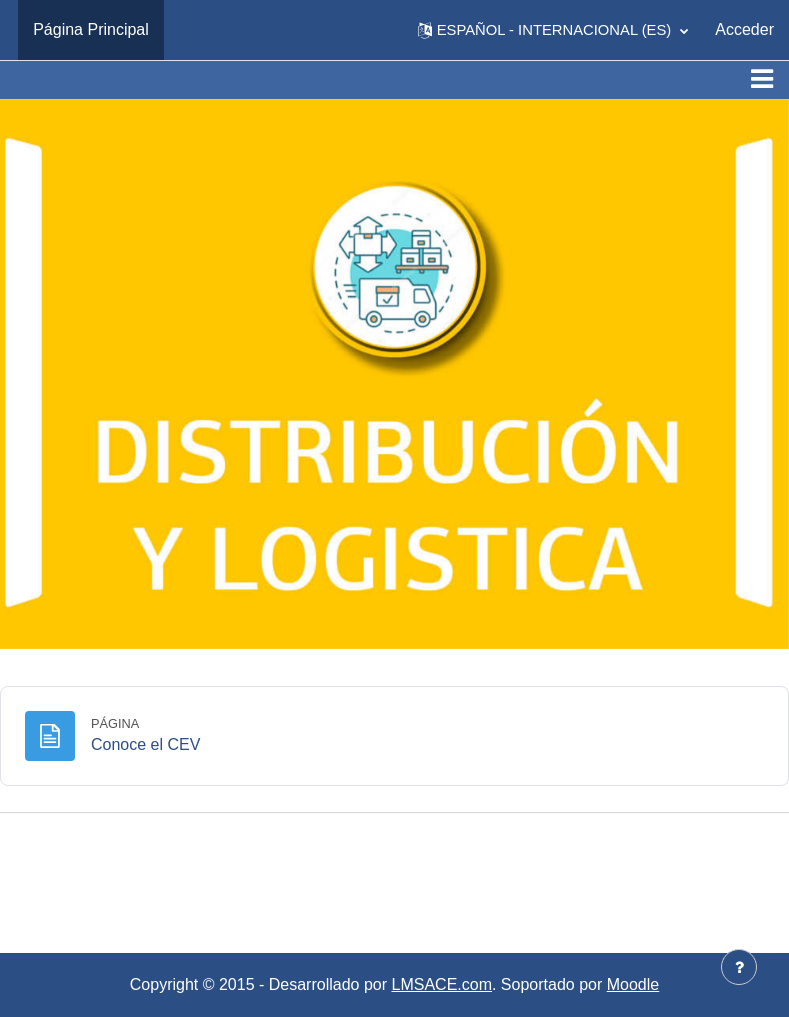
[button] (553, 30)
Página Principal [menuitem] (91, 29)
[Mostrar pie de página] (739, 967)
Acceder (744, 29)
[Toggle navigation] (762, 79)
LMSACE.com (442, 984)
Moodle (633, 984)
